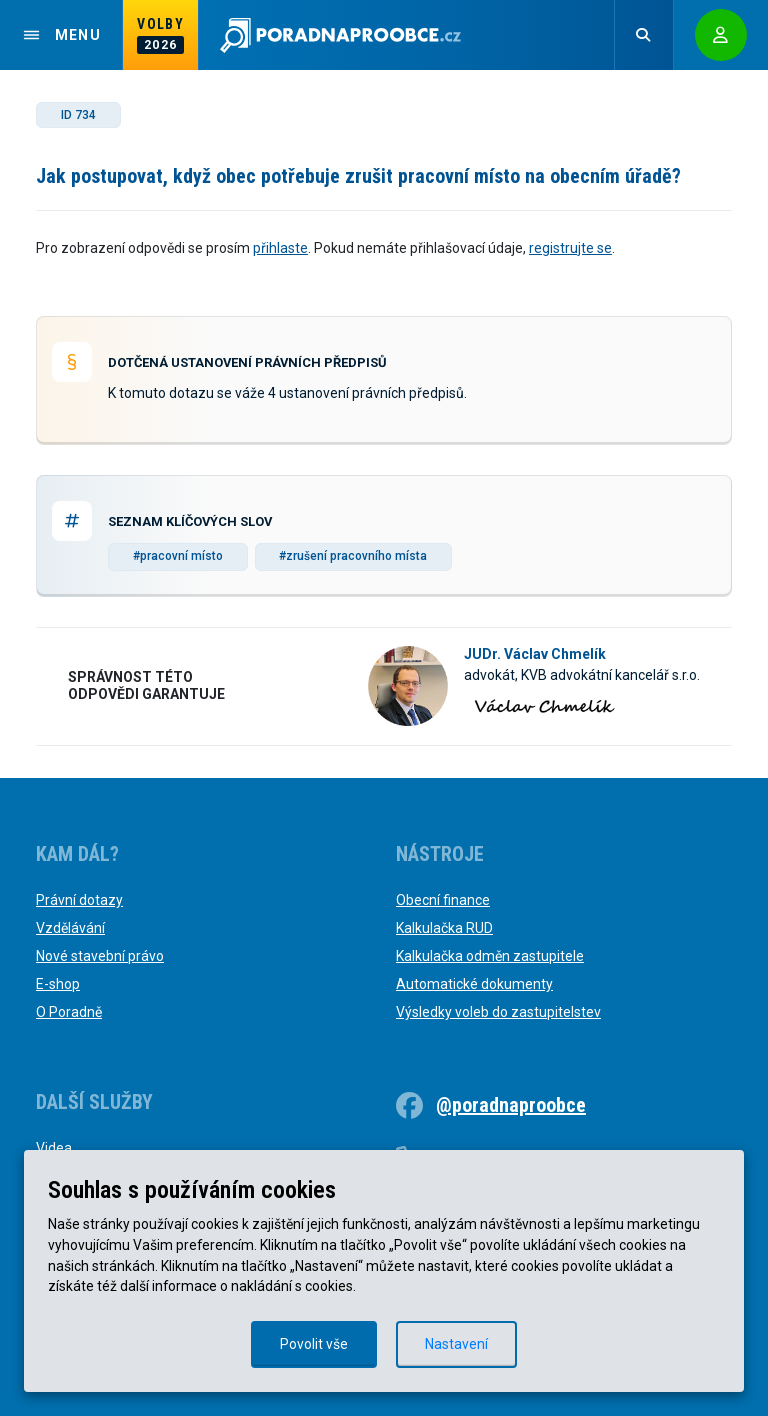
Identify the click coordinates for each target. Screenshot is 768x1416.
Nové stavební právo (100, 956)
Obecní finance (443, 900)
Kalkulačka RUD (444, 928)
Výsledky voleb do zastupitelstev (498, 1012)
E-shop (58, 984)
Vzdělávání (70, 928)
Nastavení (456, 1344)
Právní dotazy (79, 900)
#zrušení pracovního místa (353, 556)
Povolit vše (314, 1344)
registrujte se (570, 248)
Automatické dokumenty (474, 984)
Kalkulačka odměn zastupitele (490, 956)
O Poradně (69, 1012)
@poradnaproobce (511, 1105)
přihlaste (280, 248)
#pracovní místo (178, 556)
